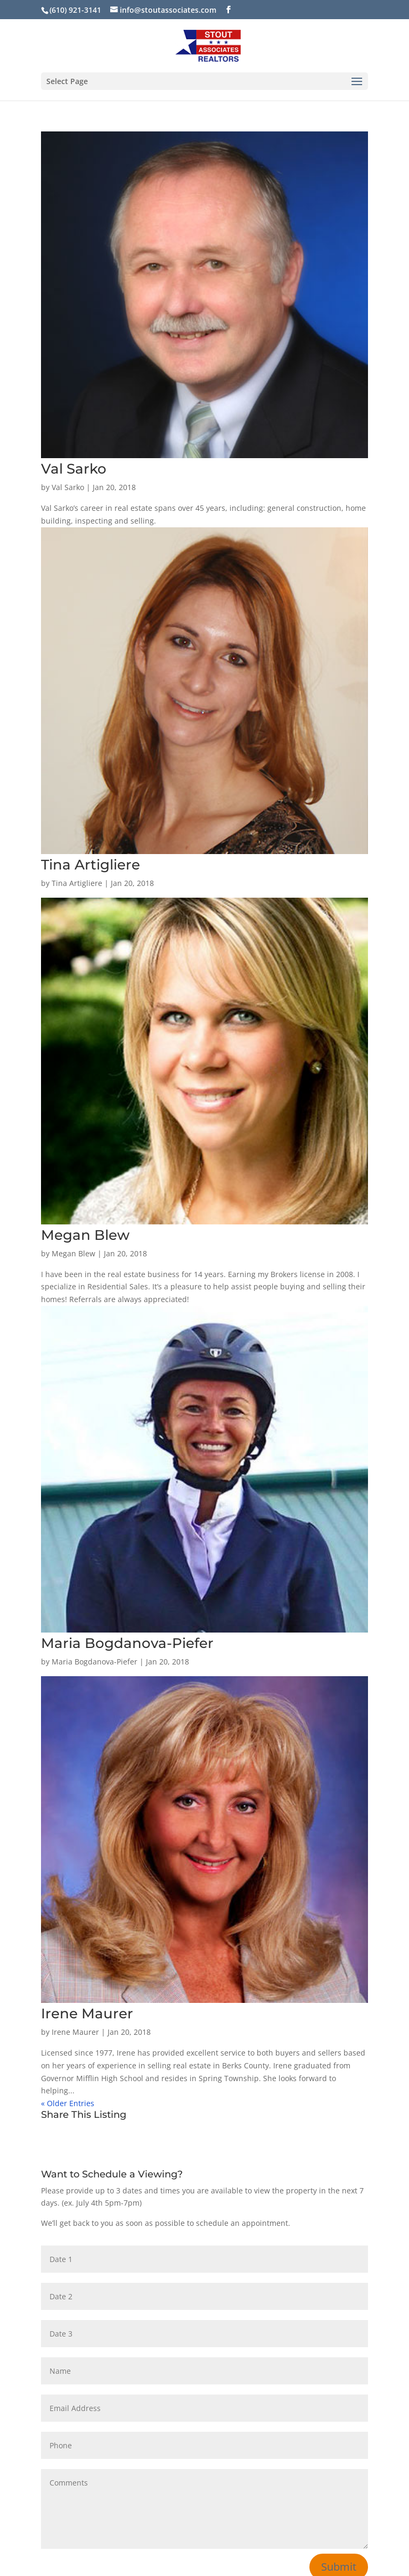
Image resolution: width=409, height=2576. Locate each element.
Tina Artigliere (90, 864)
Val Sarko (74, 468)
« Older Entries (67, 2103)
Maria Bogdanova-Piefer (127, 1643)
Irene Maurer (87, 2013)
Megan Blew (85, 1235)
